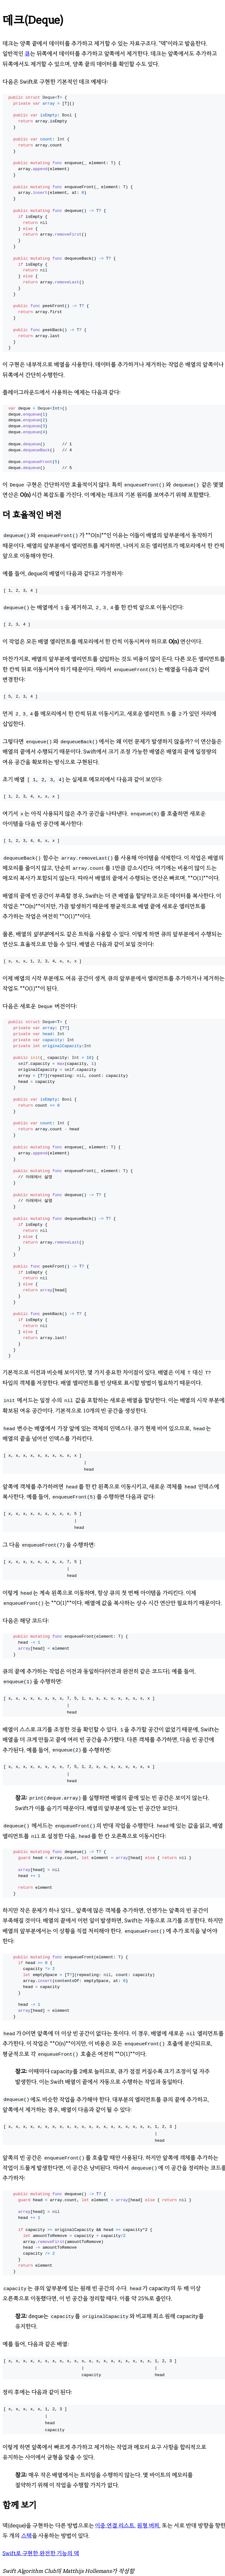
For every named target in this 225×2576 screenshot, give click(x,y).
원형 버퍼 (148, 2525)
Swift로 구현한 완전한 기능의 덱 (41, 2553)
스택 (26, 2535)
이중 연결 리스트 (114, 2525)
